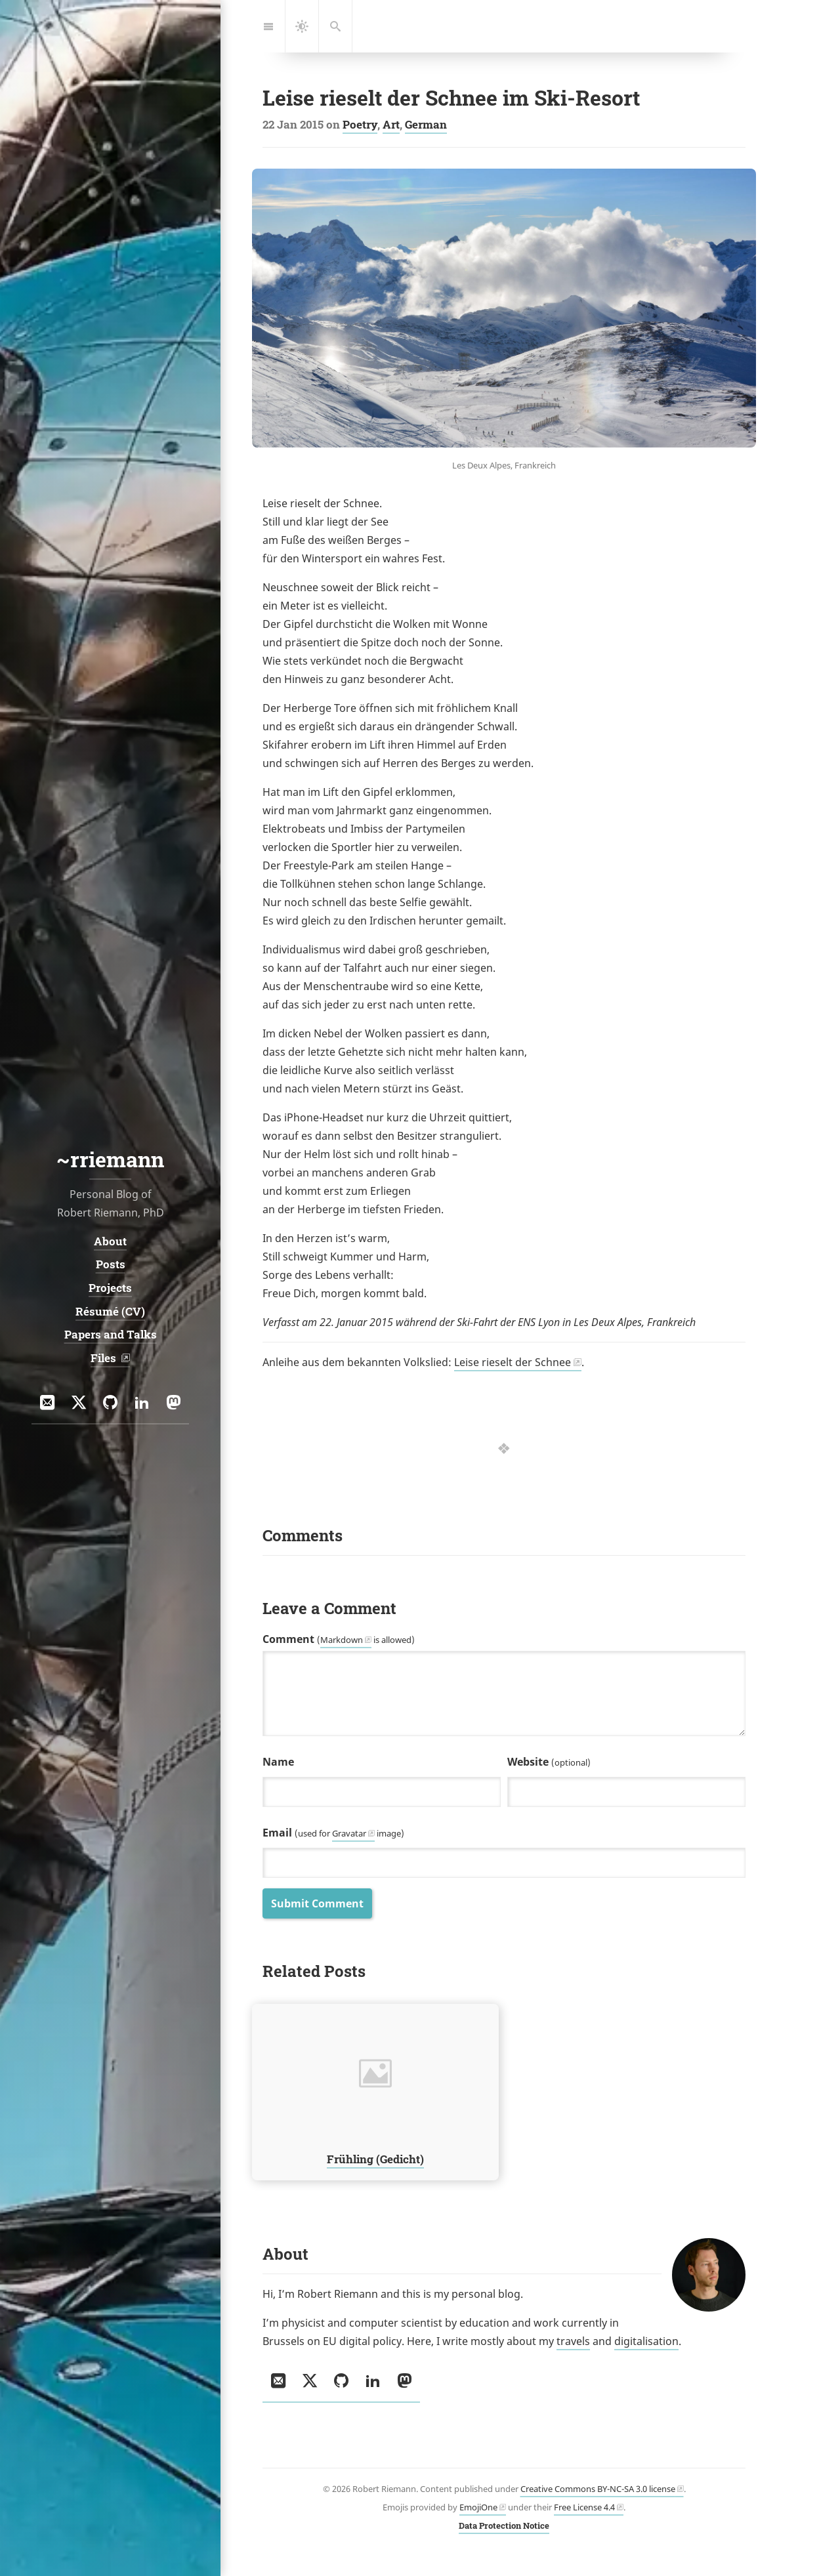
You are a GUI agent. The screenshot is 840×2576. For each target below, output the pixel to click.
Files (105, 1357)
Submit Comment (317, 1903)
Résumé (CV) (110, 1311)
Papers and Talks (110, 1334)
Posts (110, 1264)
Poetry (360, 124)
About (110, 1241)
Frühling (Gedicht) (375, 2158)
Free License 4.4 (584, 2507)
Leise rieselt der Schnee (512, 1362)
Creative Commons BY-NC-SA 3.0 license (597, 2489)
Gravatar (349, 1833)
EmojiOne (478, 2507)
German (426, 124)
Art (391, 124)
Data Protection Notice (504, 2525)
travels (573, 2341)
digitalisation (646, 2341)
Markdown (341, 1640)
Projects (110, 1287)
